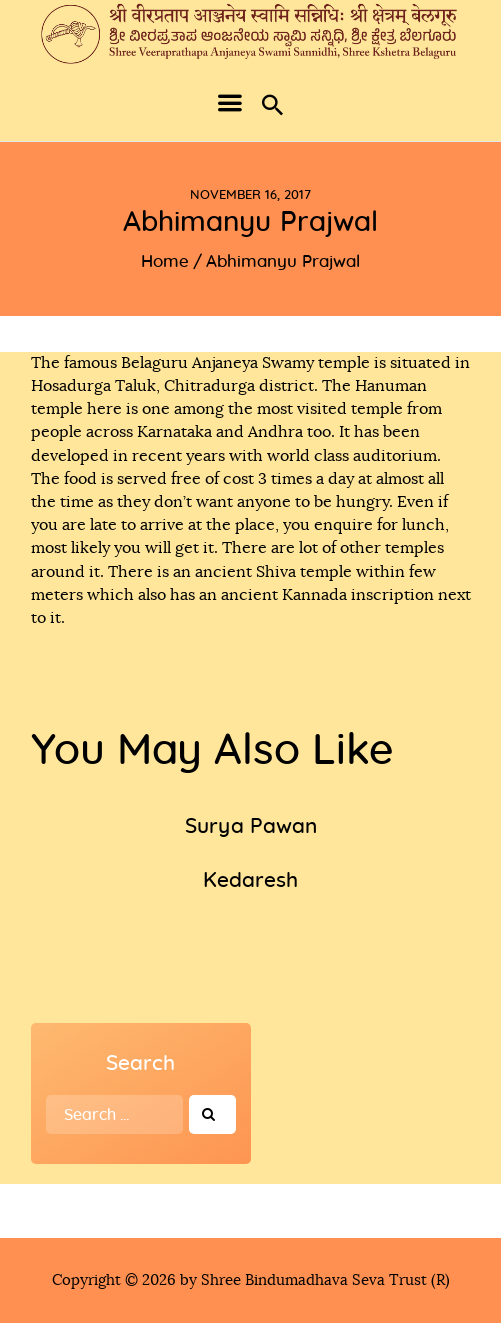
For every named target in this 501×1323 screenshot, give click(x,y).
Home (165, 261)
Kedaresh (250, 880)
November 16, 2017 (250, 195)
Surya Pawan (251, 826)
